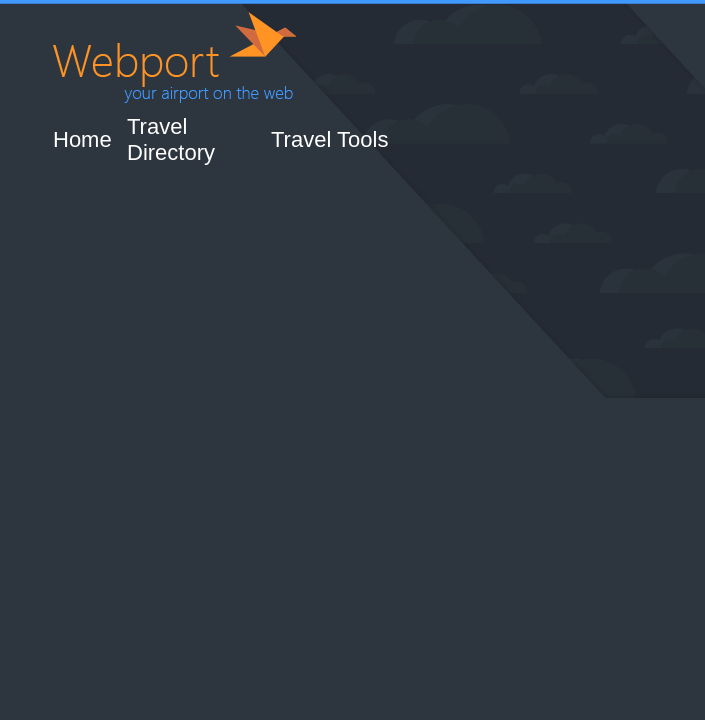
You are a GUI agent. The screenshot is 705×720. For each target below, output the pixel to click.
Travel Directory (171, 139)
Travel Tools (329, 139)
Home (82, 139)
